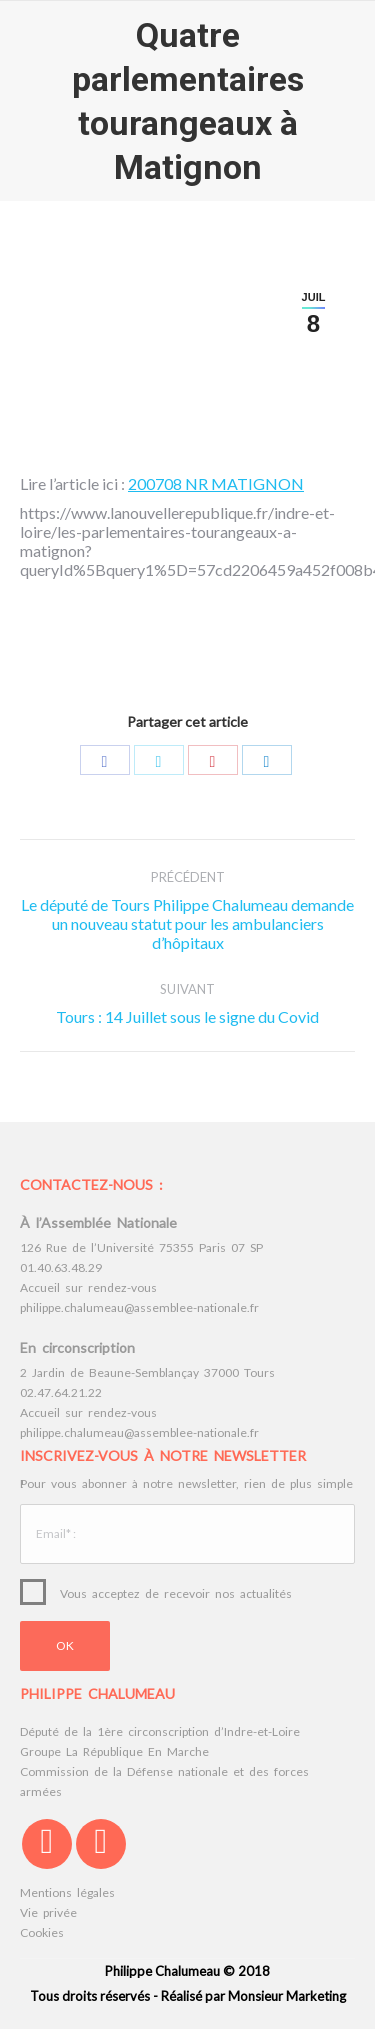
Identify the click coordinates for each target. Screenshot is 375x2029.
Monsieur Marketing (287, 1996)
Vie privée (48, 1912)
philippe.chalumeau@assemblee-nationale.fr (139, 1307)
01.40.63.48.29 (61, 1267)
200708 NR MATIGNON (216, 483)
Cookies (42, 1932)
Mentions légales (67, 1892)
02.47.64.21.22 (61, 1392)
